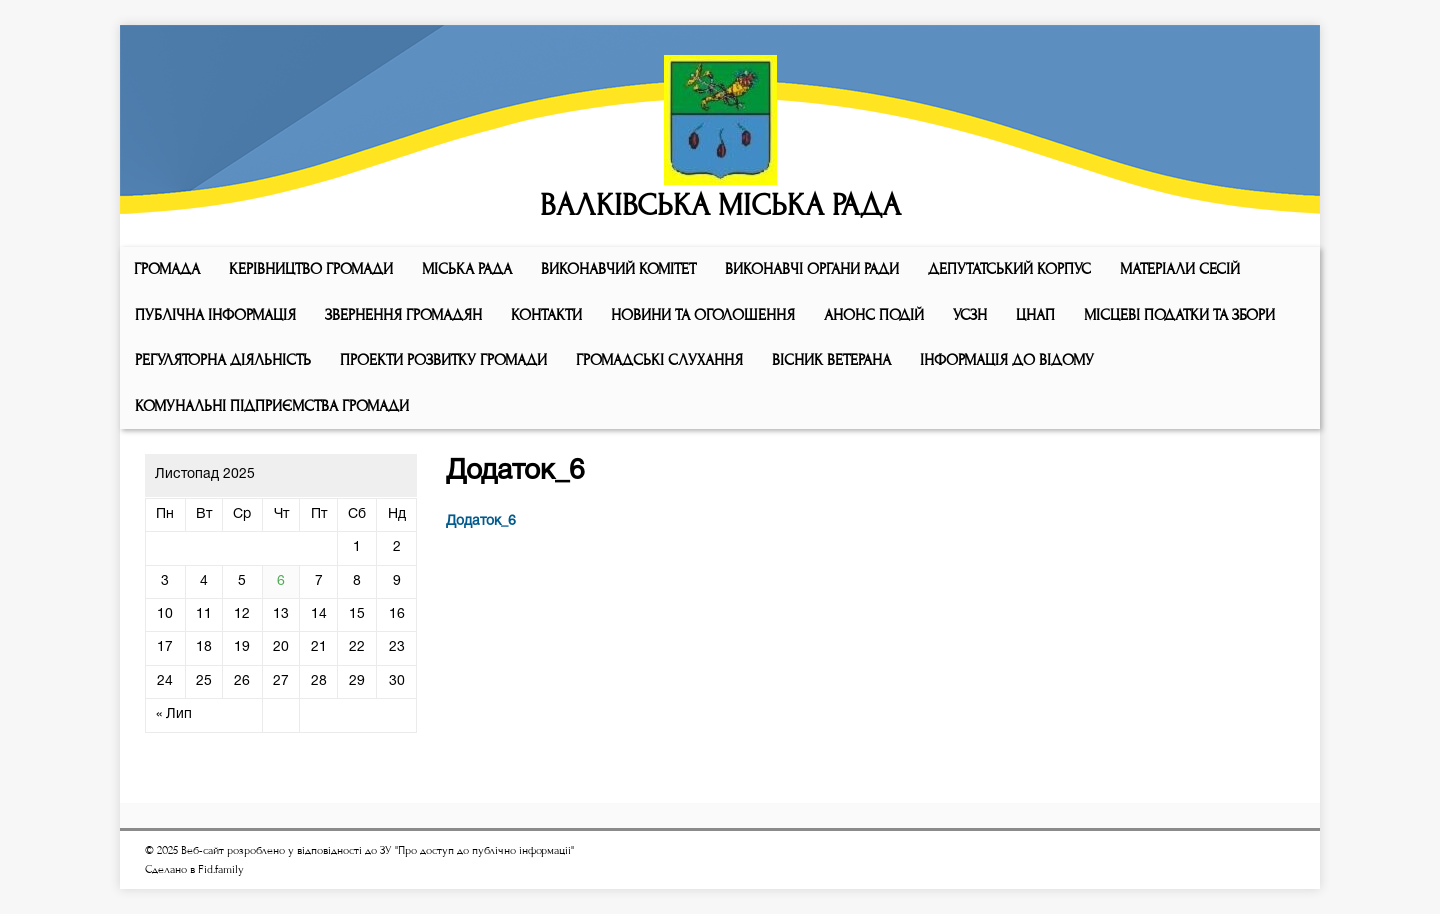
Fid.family (221, 869)
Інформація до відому (1007, 360)
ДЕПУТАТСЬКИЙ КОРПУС (1009, 269)
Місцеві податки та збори (1179, 315)
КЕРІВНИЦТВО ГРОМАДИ (311, 269)
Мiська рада (467, 269)
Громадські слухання (659, 360)
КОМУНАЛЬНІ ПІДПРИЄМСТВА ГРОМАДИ (272, 406)
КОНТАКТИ (546, 315)
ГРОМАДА (167, 269)
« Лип (174, 714)
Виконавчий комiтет (618, 269)
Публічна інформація (215, 315)
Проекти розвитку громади (443, 360)
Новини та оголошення (703, 315)
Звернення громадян (403, 315)
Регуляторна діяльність (223, 360)
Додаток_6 (481, 521)
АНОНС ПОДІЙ (874, 315)
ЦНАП (1035, 315)
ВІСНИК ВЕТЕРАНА (831, 360)
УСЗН (970, 315)
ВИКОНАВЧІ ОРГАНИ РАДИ (812, 269)
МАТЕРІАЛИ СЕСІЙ (1180, 269)
